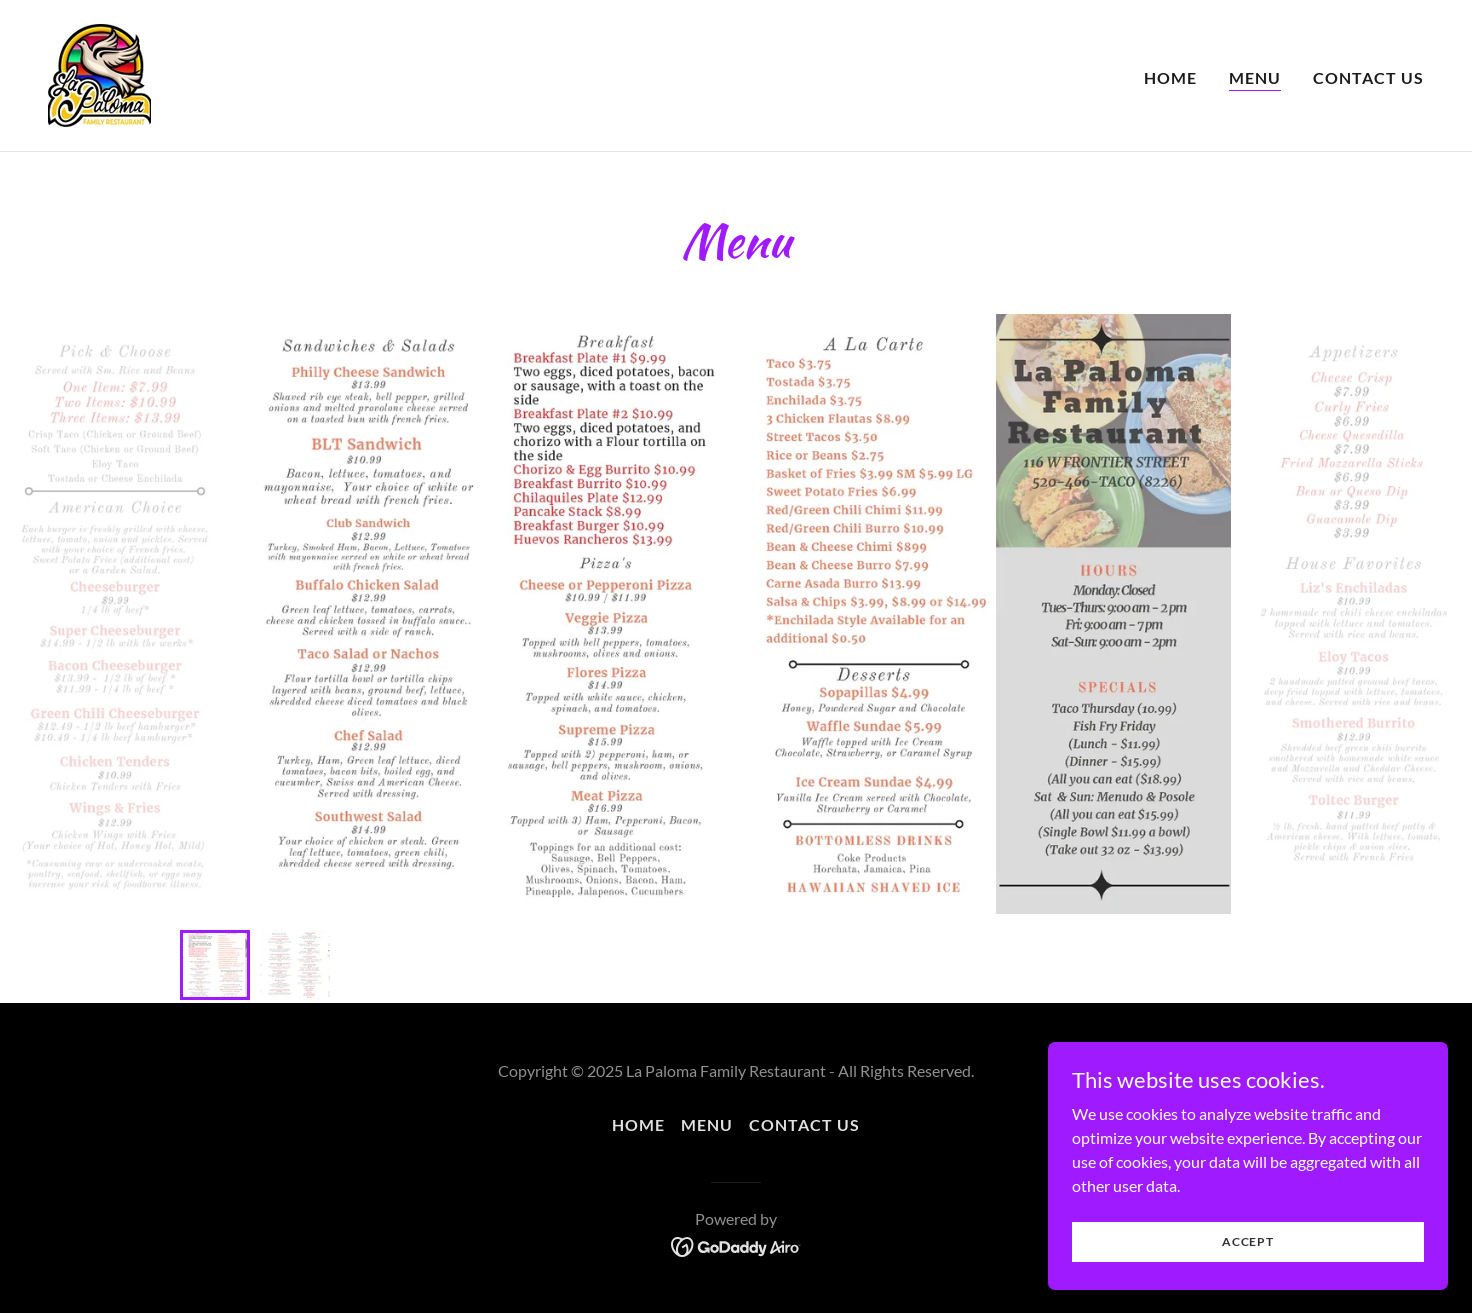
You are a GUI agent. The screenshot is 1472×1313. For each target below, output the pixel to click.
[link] (99, 73)
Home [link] (1170, 77)
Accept (1248, 1241)
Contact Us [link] (1368, 77)
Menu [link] (1255, 77)
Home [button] (638, 1124)
